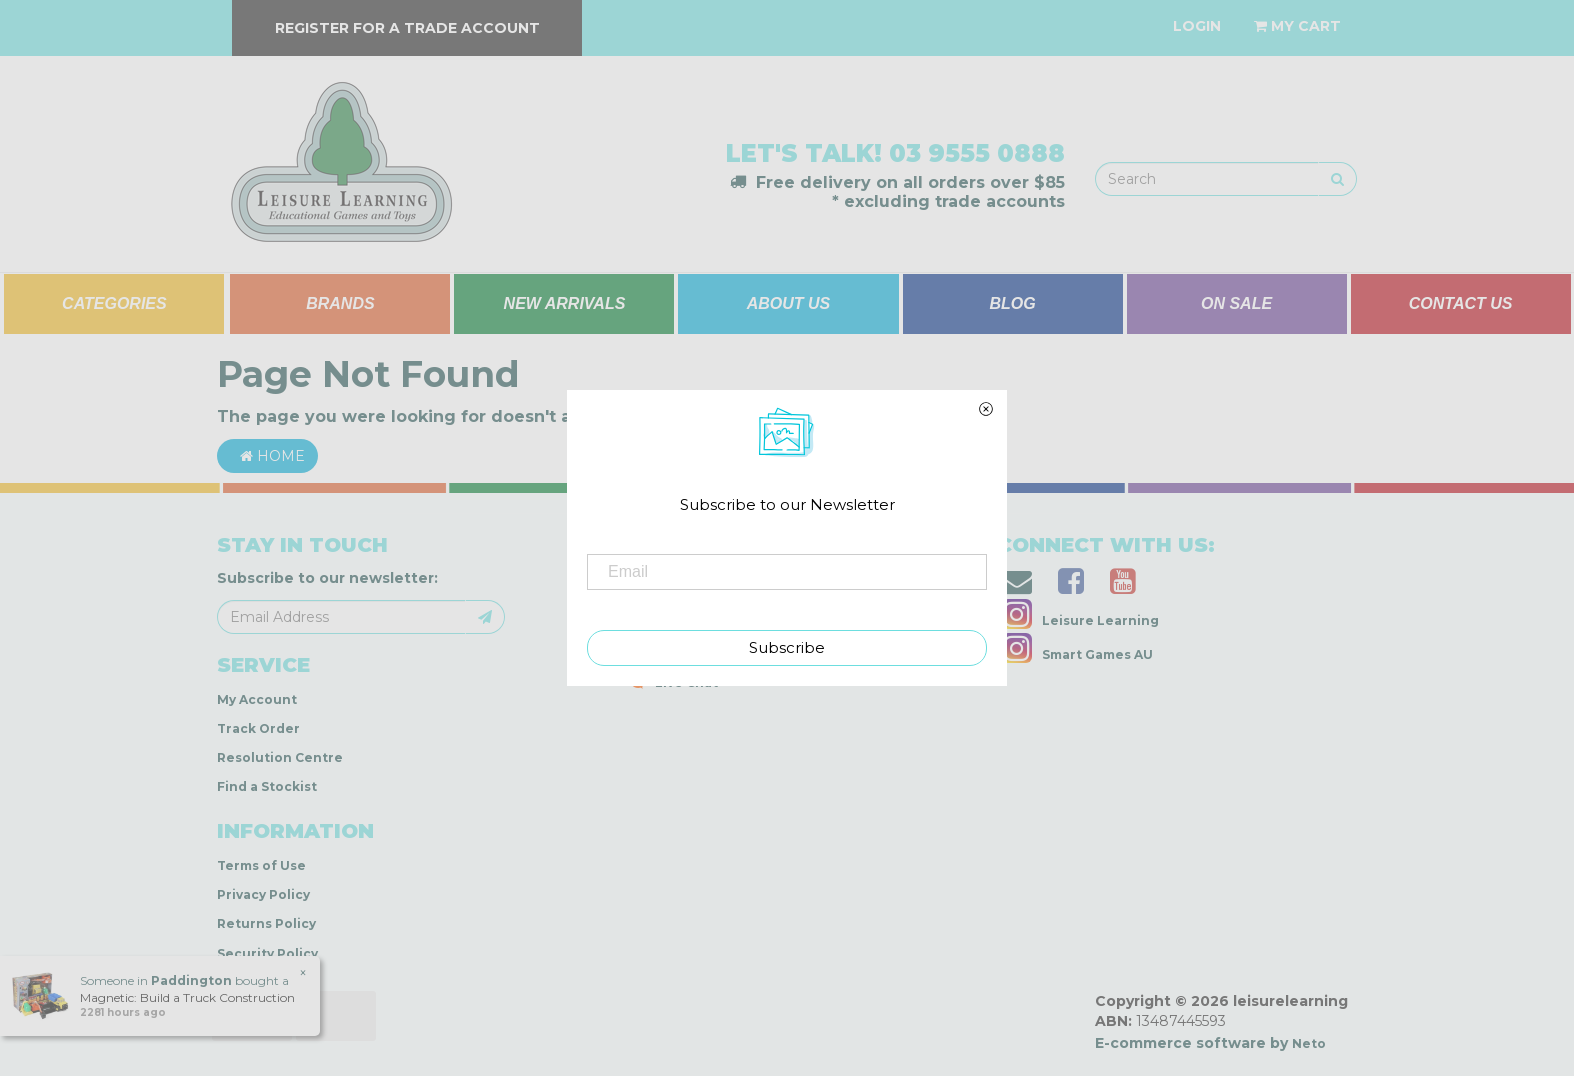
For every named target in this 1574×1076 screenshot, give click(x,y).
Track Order (258, 728)
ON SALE (1236, 303)
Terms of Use (261, 865)
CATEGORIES (114, 303)
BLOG (1012, 303)
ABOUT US (789, 303)
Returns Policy (266, 923)
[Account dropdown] (1197, 26)
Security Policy (267, 953)
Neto (1309, 1043)
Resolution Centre (280, 757)
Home (267, 456)
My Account (257, 699)
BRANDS (340, 303)
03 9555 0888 (977, 153)
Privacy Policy (263, 894)
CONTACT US (1461, 303)
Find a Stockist (267, 786)
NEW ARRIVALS (565, 303)
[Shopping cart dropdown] (1297, 26)
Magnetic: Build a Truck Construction (186, 997)
